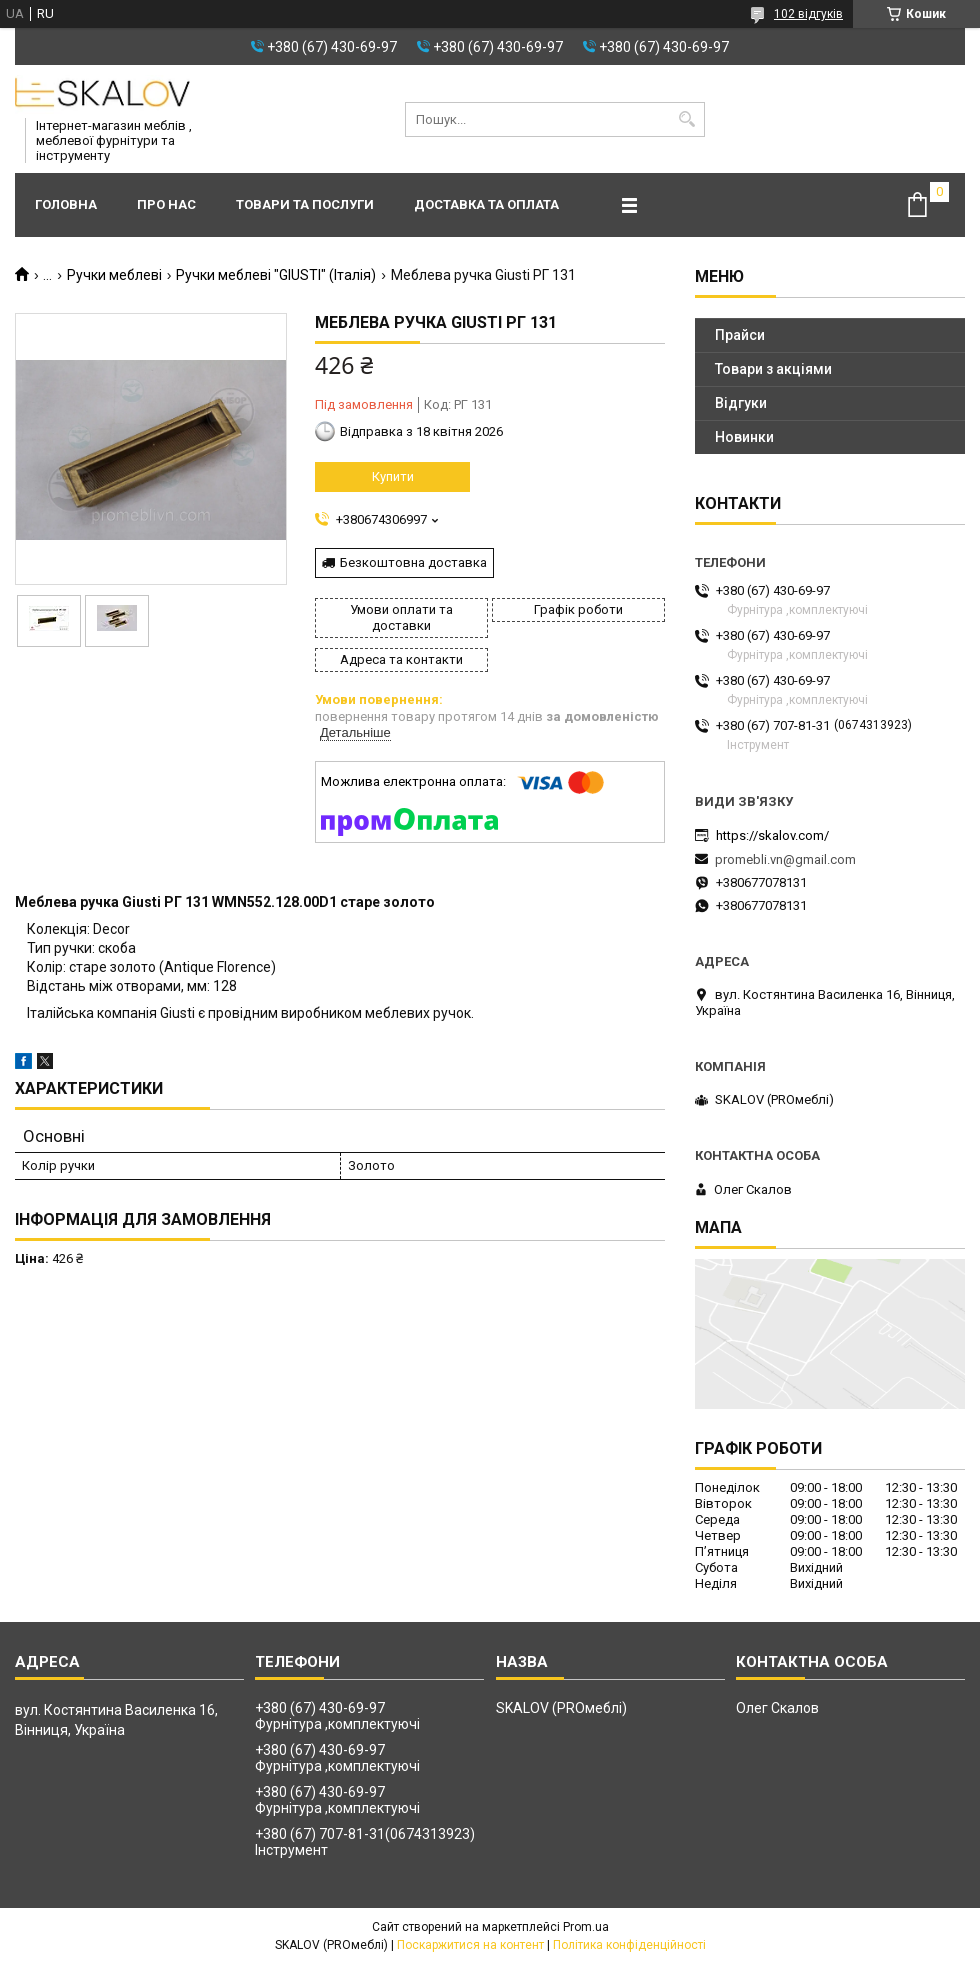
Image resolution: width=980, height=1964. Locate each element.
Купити (393, 476)
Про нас (166, 204)
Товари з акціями (773, 369)
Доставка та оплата (486, 204)
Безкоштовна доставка (413, 562)
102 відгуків (808, 14)
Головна (66, 204)
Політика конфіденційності (629, 1945)
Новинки (744, 437)
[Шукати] (687, 119)
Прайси (740, 335)
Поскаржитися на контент (470, 1945)
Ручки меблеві (114, 275)
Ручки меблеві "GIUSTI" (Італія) (276, 275)
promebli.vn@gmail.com (785, 859)
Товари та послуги (305, 204)
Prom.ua (586, 1927)
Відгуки (741, 403)
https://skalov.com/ (772, 835)
